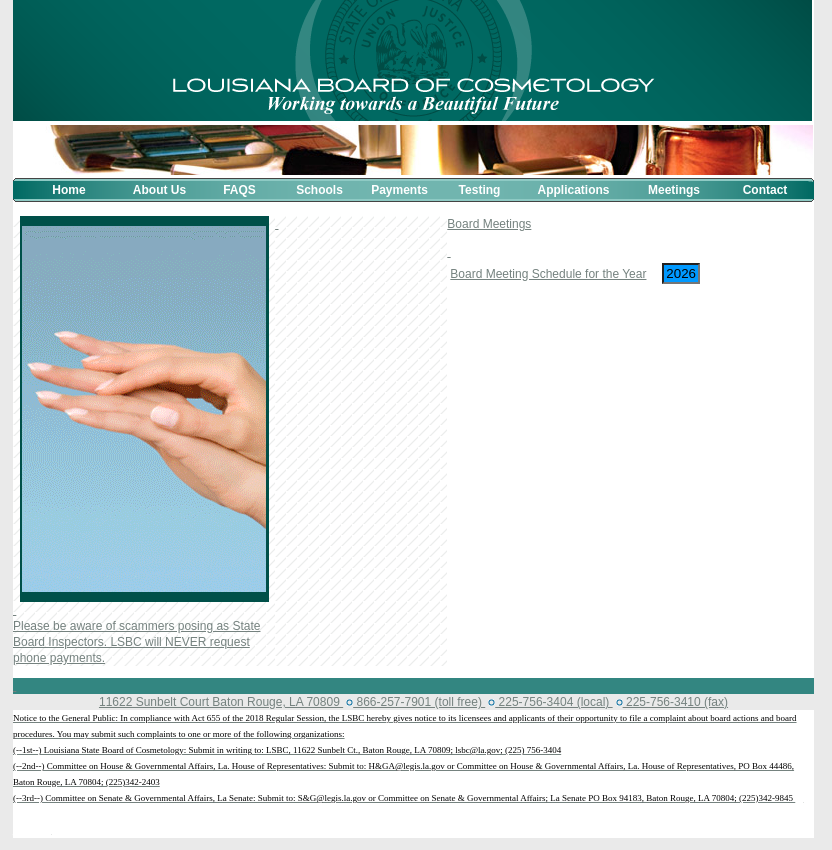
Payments (399, 190)
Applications (573, 190)
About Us (159, 190)
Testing (480, 190)
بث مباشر (32, 830)
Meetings (674, 190)
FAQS (239, 190)
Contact (765, 190)
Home (68, 190)
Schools (319, 190)
